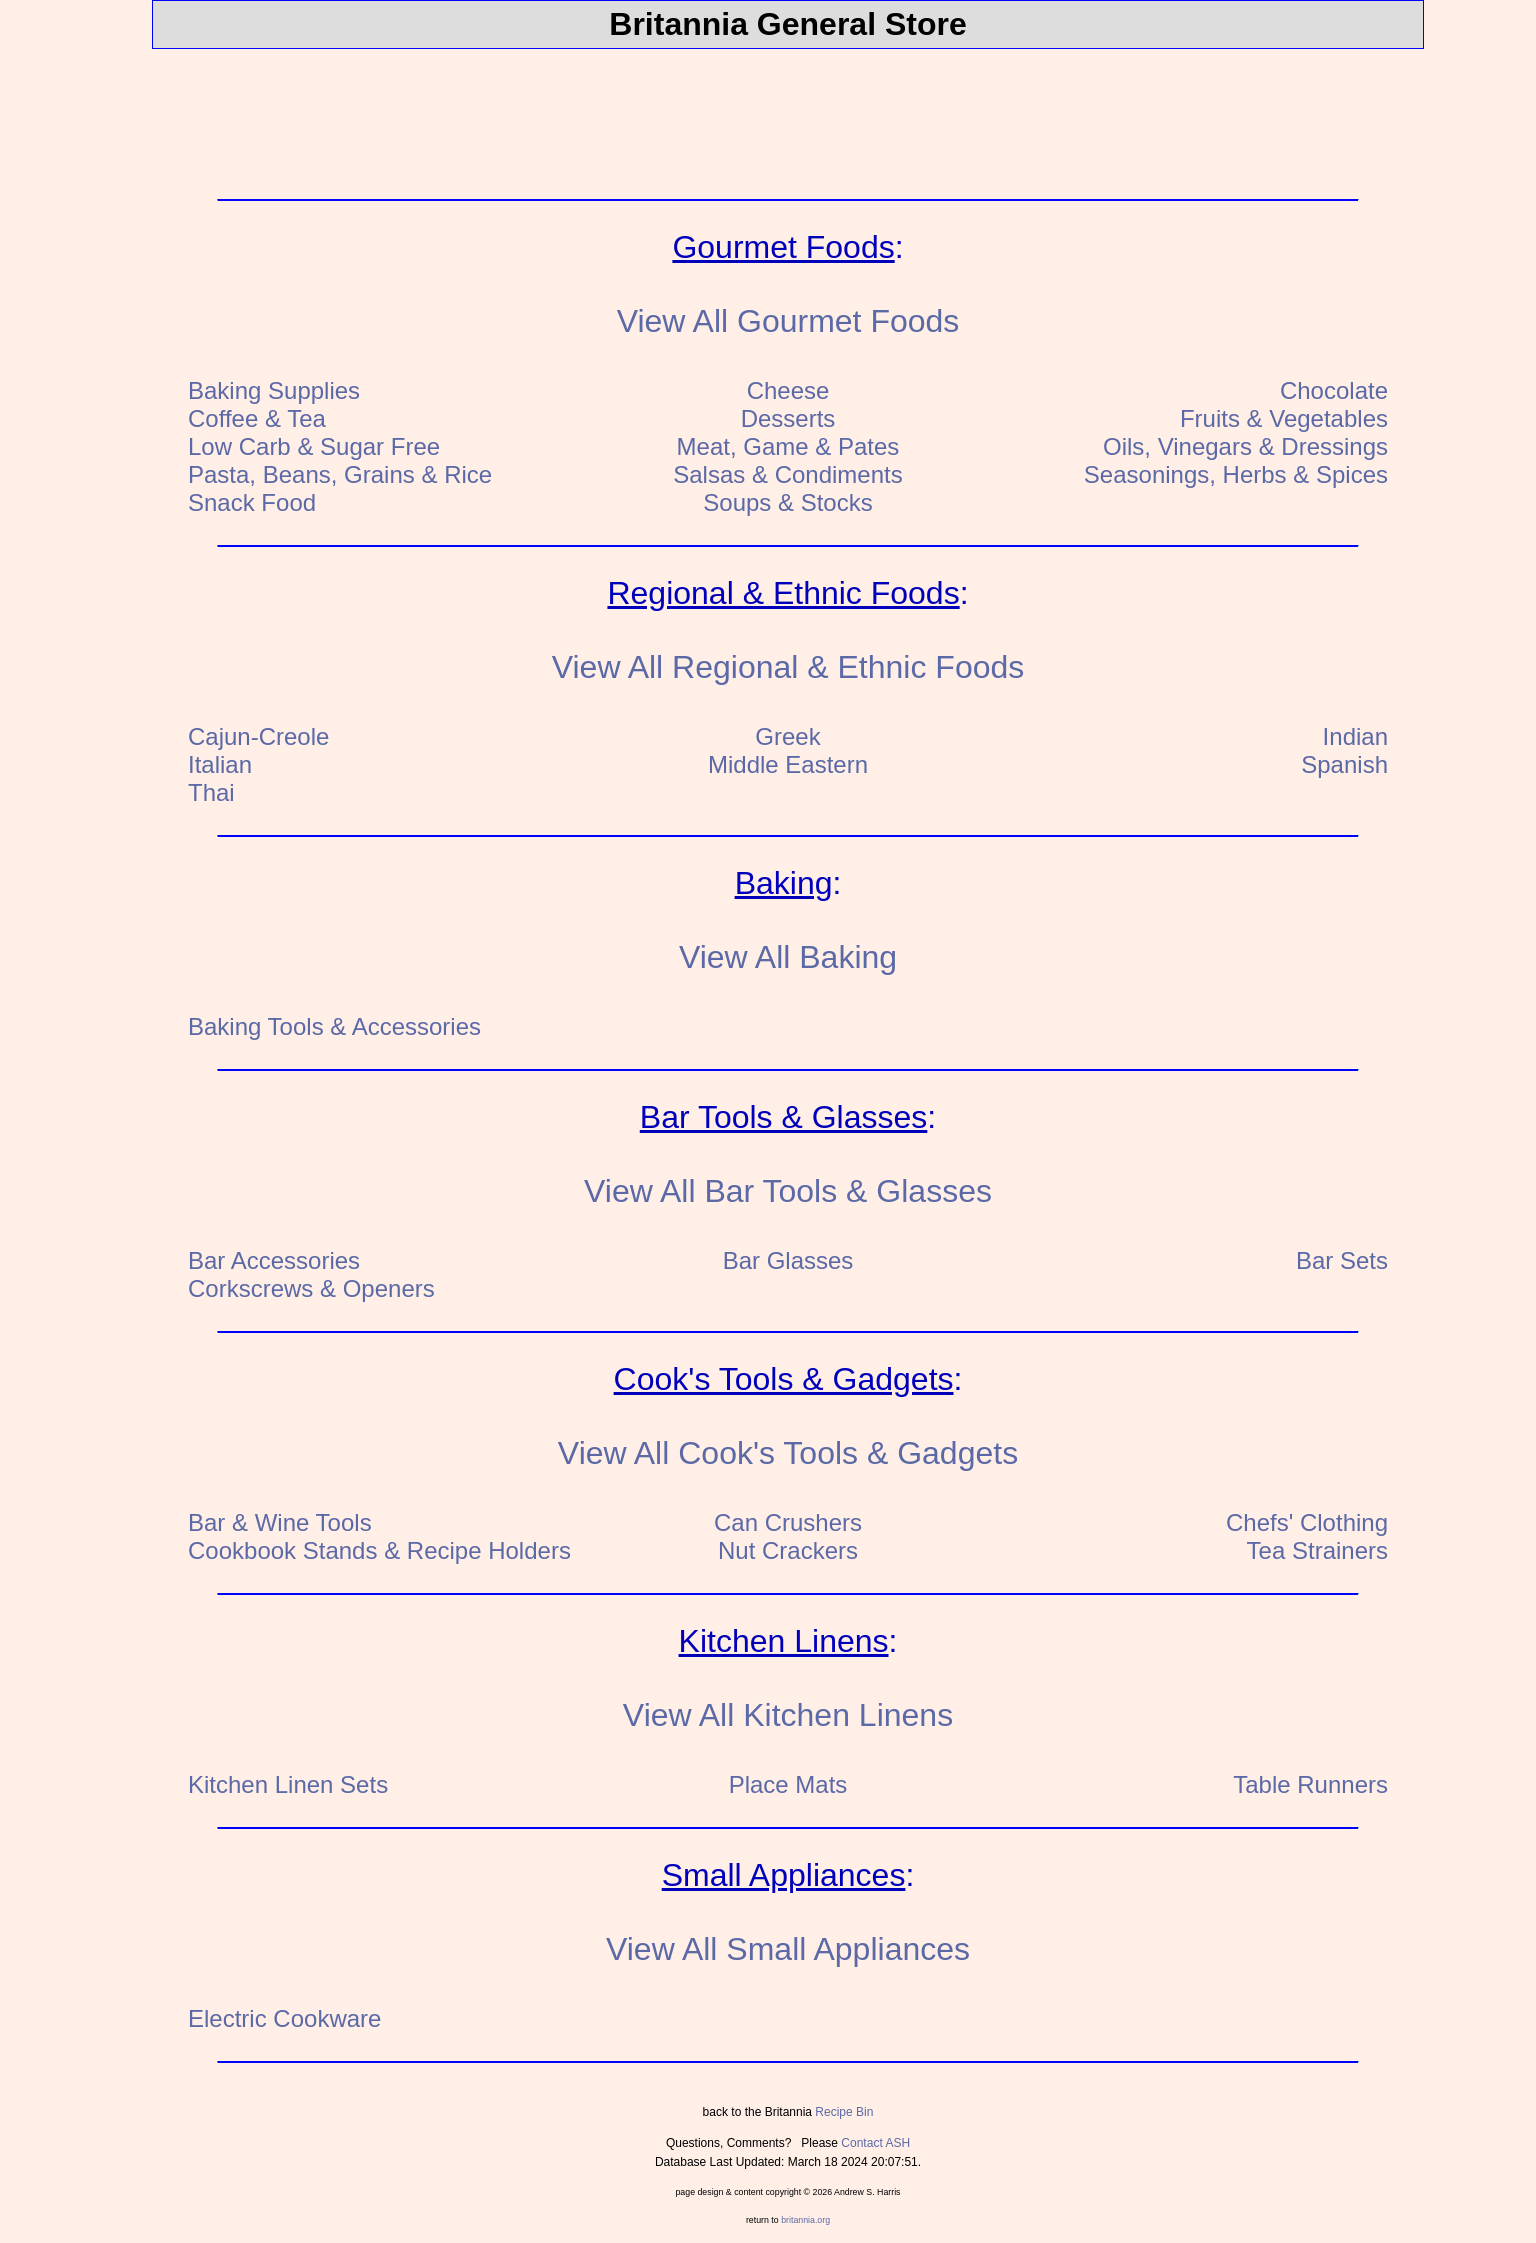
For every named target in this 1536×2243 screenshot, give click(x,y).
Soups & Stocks (787, 502)
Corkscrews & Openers (311, 1288)
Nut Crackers (788, 1550)
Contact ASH (875, 2143)
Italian (220, 764)
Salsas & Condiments (787, 474)
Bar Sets (1342, 1260)
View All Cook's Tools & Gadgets (788, 1453)
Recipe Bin (844, 2112)
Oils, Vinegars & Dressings (1245, 446)
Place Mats (788, 1784)
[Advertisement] (788, 110)
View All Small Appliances (788, 1949)
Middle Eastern (788, 764)
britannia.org (805, 2220)
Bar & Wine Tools (280, 1522)
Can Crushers (788, 1522)
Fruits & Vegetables (1284, 418)
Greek (787, 736)
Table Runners (1310, 1784)
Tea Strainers (1317, 1550)
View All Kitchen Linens (788, 1715)
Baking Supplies (274, 390)
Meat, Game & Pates (788, 446)
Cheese (788, 390)
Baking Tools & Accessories (334, 1026)
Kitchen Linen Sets (288, 1784)
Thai (211, 792)
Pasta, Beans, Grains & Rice (340, 474)
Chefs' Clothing (1307, 1522)
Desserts (788, 418)
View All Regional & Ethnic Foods (788, 667)
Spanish (1344, 764)
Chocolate (1334, 390)
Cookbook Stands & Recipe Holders (379, 1550)
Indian (1355, 736)
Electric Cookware (284, 2018)
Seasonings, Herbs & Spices (1236, 474)
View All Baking (788, 957)
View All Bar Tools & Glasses (788, 1191)
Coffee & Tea (257, 418)
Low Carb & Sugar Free (314, 446)
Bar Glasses (788, 1260)
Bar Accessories (274, 1260)
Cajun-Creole (258, 736)
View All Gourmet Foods (788, 321)
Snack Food (252, 502)
